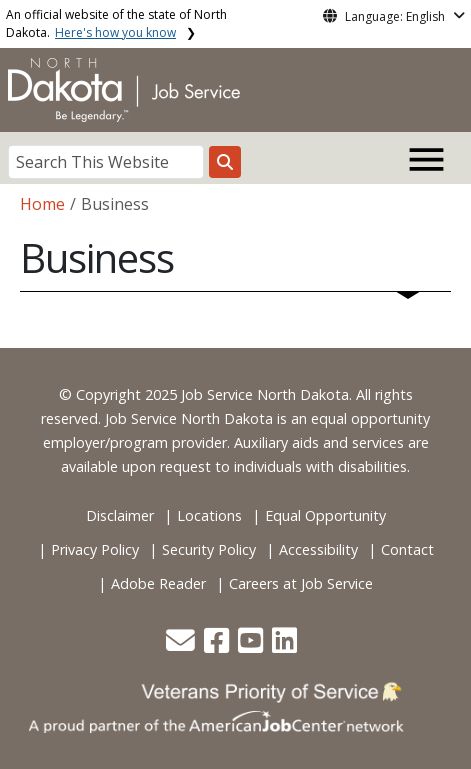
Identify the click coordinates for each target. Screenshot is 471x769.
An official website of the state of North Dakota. (116, 23)
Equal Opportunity (325, 515)
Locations (209, 515)
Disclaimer (120, 515)
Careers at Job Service (301, 583)
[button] (182, 645)
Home (42, 204)
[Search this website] (225, 162)
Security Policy (209, 549)
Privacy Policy (95, 549)
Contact (407, 549)
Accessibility (318, 549)
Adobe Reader (158, 583)
